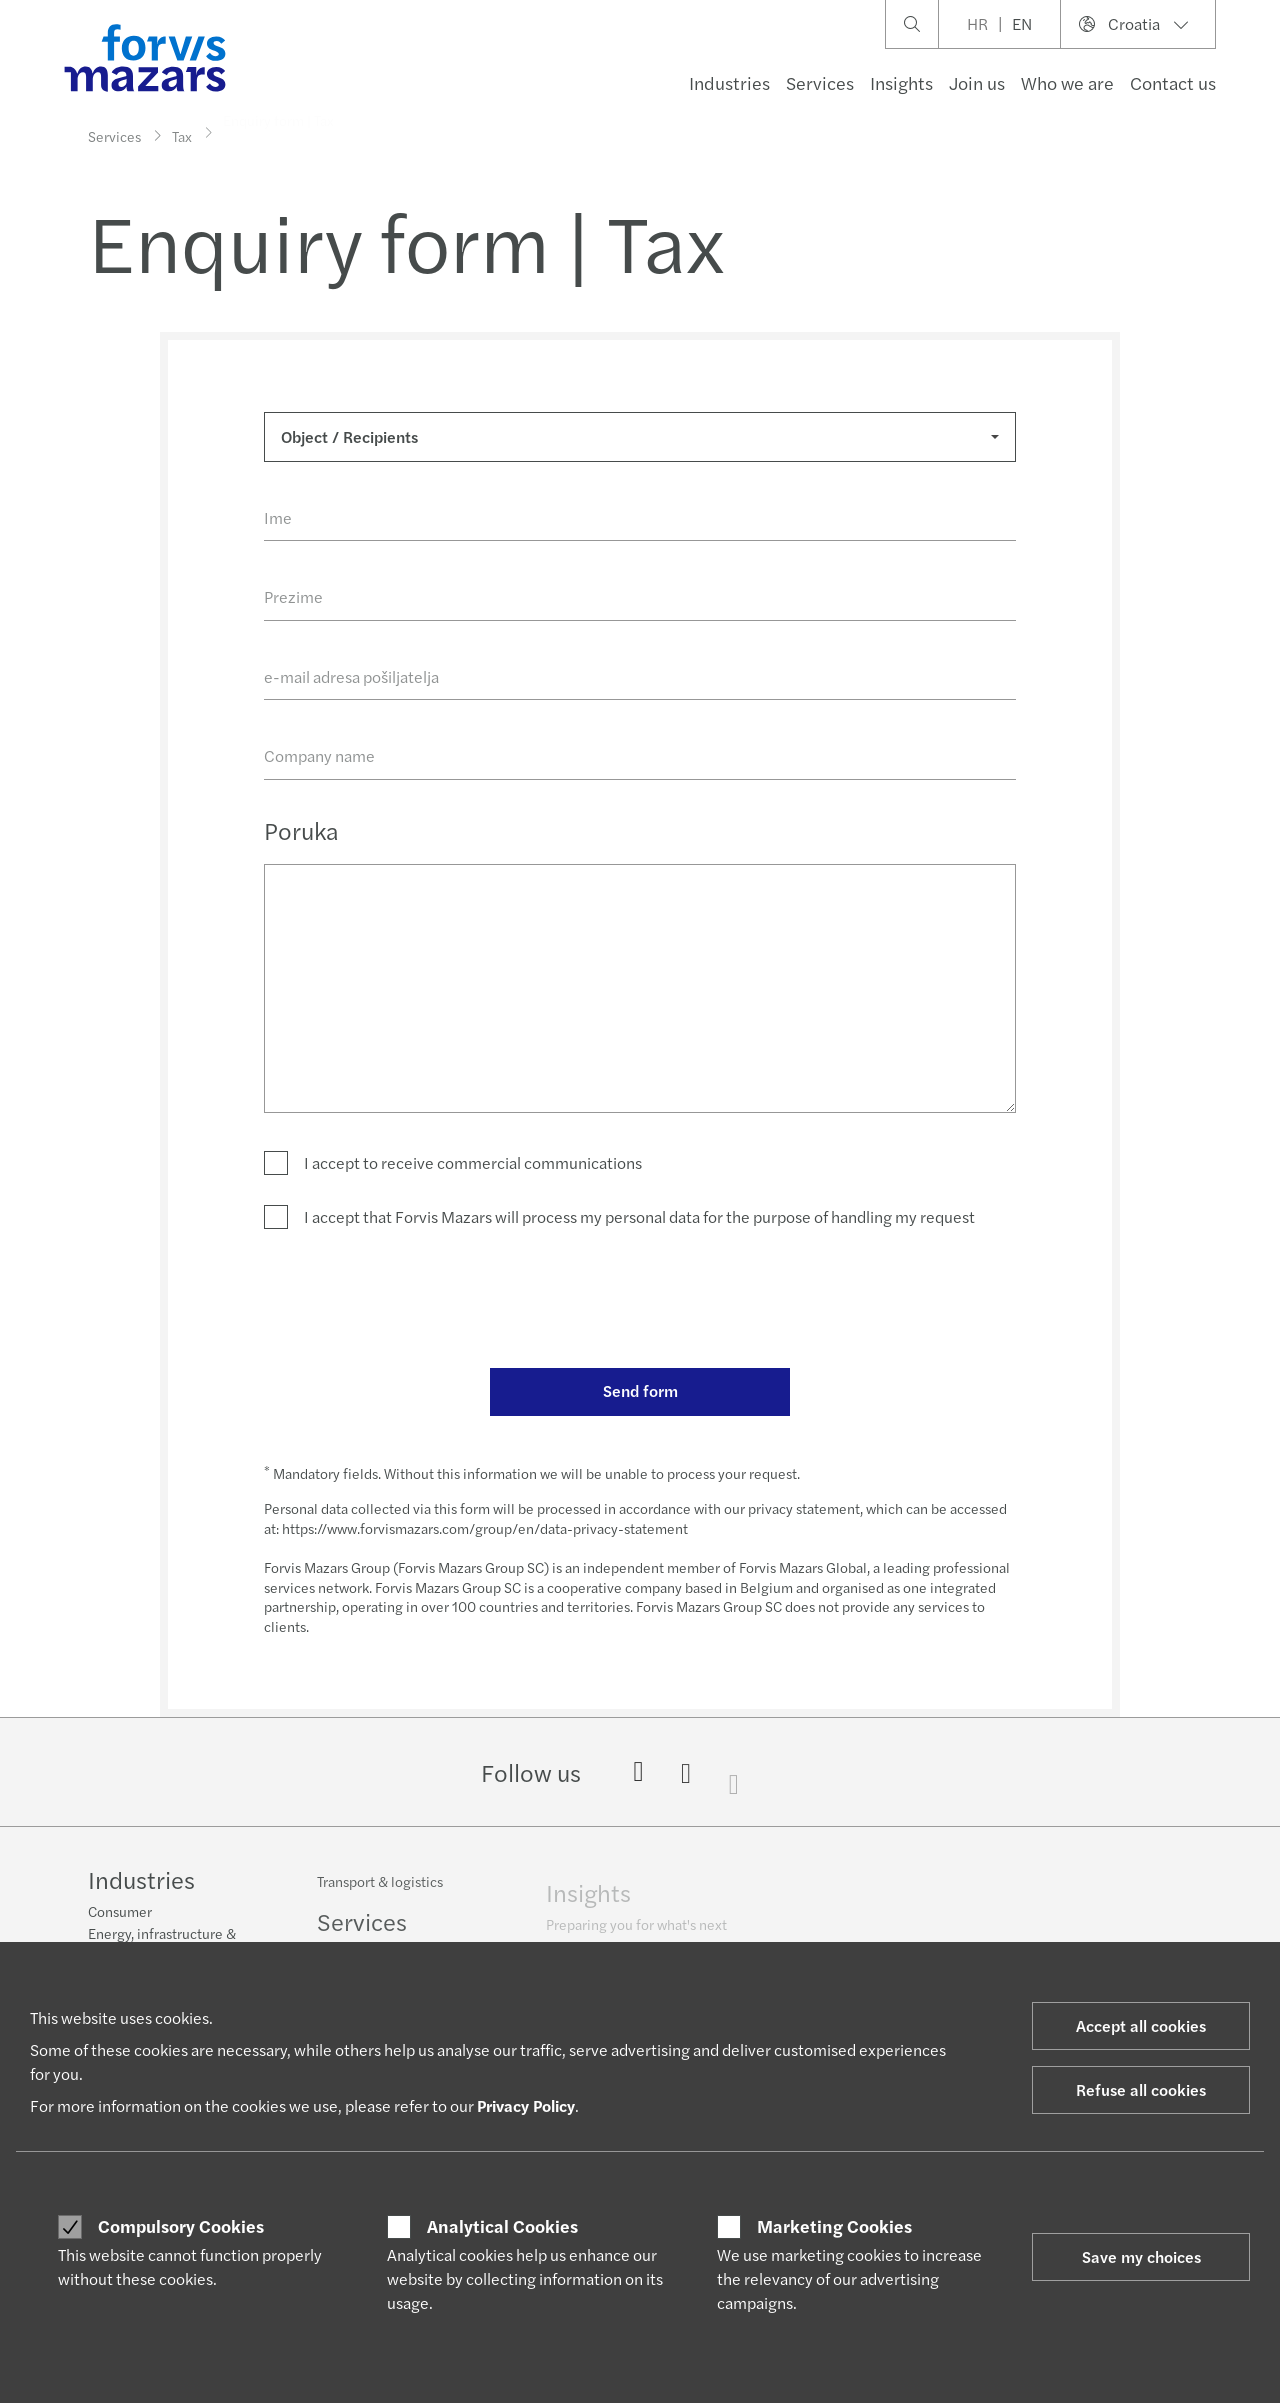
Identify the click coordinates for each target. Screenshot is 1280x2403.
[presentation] (416, 1297)
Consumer (120, 1913)
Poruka (301, 830)
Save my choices (1141, 2256)
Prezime (293, 596)
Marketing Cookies (834, 2226)
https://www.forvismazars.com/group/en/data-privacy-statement (485, 1528)
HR (977, 23)
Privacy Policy (526, 2105)
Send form (640, 1390)
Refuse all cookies (1141, 2089)
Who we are (1067, 82)
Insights (901, 82)
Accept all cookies (1141, 2025)
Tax (182, 131)
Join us (977, 82)
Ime (278, 517)
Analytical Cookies (502, 2226)
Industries (729, 82)
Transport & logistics (380, 1894)
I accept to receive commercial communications (473, 1162)
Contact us (1173, 82)
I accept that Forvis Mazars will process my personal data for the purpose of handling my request (639, 1216)
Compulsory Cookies (181, 2226)
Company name (319, 755)
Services (820, 82)
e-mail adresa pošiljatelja (351, 676)
